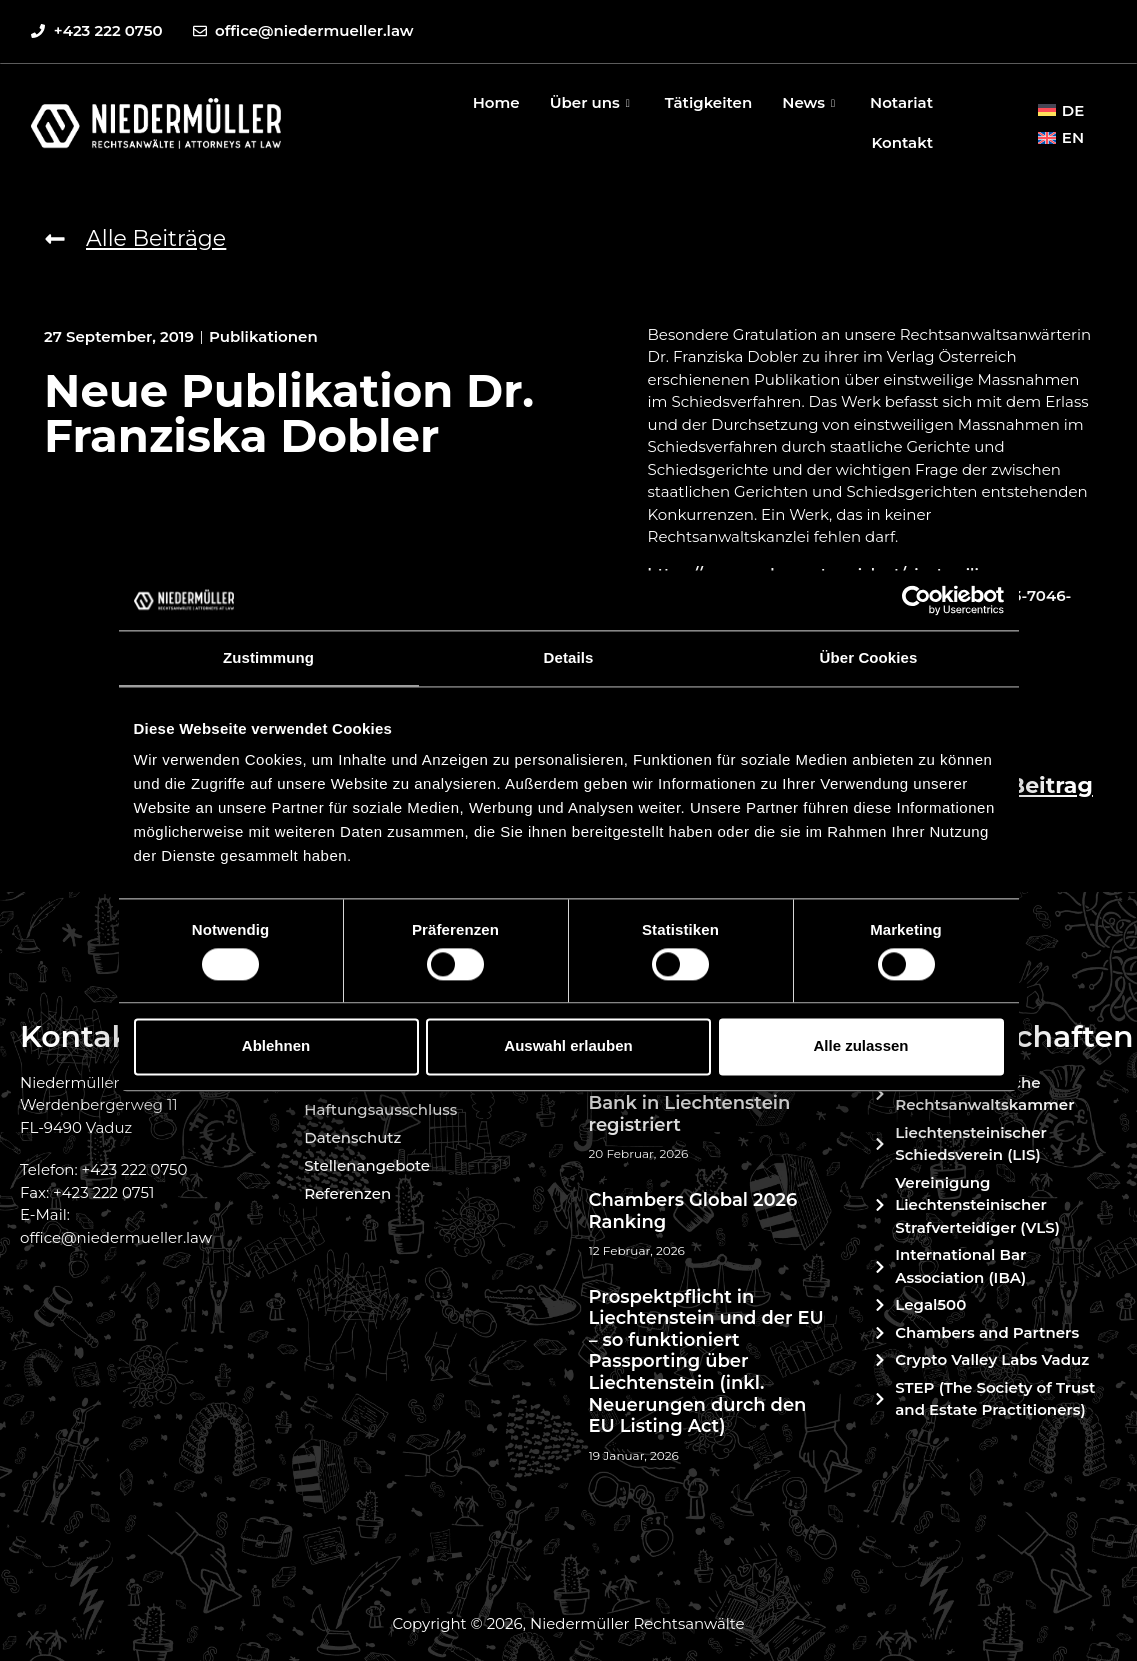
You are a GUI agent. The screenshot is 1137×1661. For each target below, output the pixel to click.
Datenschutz (352, 1137)
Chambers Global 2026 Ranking (693, 1211)
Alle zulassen (860, 1046)
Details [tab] (569, 657)
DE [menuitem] (1073, 110)
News (811, 102)
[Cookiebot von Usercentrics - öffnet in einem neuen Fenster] (916, 600)
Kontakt (902, 142)
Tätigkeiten (708, 102)
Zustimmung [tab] (268, 657)
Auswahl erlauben (568, 1046)
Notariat (901, 102)
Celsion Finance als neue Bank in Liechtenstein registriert (703, 1103)
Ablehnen (276, 1046)
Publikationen (263, 336)
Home (496, 102)
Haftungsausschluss (380, 1109)
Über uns (592, 102)
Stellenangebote (367, 1165)
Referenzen (347, 1193)
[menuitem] (1061, 110)
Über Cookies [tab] (869, 657)
